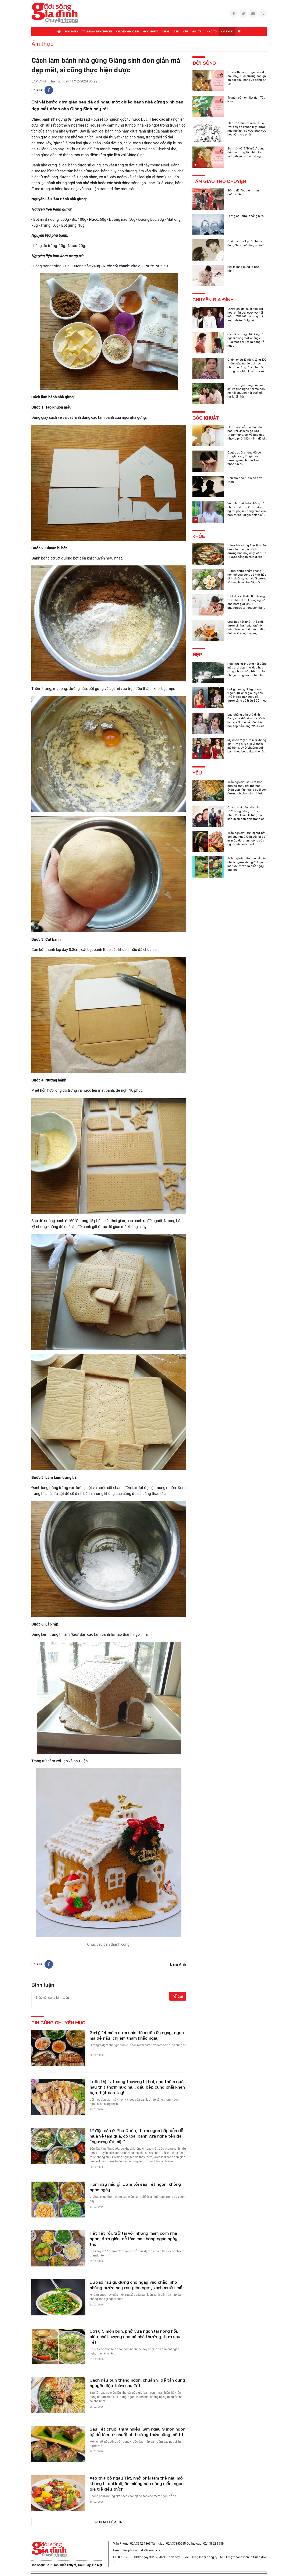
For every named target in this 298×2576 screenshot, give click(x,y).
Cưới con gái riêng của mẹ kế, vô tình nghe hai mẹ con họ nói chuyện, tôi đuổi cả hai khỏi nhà (246, 390)
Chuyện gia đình (127, 31)
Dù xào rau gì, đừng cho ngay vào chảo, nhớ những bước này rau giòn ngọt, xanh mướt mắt (137, 2284)
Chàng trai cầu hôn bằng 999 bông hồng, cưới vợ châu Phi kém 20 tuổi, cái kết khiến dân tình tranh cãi (246, 813)
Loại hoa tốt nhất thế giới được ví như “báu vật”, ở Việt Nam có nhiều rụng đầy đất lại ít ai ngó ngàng (246, 627)
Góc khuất (150, 31)
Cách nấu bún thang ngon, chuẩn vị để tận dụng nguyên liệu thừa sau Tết (137, 2382)
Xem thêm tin (111, 2522)
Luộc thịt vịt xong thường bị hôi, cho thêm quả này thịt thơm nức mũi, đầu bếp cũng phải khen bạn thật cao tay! (137, 2087)
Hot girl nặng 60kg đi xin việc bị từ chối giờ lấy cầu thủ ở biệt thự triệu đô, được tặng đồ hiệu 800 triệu (247, 694)
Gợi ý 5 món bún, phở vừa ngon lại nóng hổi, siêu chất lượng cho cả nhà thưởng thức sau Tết (135, 2336)
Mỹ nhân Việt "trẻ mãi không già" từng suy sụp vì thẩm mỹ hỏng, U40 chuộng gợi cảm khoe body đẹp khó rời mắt (246, 747)
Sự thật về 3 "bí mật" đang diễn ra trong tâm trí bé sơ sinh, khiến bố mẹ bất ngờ (246, 152)
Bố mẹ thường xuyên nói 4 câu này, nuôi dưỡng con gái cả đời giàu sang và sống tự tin (246, 77)
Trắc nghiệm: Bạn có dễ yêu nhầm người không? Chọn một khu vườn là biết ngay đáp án (246, 864)
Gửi (178, 1996)
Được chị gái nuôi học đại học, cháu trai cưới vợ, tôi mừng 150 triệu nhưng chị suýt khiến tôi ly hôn (245, 314)
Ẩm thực (227, 31)
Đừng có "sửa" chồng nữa (245, 216)
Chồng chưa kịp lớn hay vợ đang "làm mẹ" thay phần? (246, 243)
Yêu (185, 31)
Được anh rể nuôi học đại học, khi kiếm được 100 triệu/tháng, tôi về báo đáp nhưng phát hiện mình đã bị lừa (246, 434)
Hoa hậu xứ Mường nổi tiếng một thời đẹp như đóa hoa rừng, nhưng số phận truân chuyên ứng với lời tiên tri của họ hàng (247, 671)
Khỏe (165, 31)
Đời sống (71, 31)
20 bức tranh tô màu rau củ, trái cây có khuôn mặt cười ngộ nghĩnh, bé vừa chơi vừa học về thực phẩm (246, 128)
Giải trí (197, 31)
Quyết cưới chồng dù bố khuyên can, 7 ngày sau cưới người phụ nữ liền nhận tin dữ (244, 458)
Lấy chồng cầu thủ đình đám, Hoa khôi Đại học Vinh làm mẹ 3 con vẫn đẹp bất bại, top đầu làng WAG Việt (246, 720)
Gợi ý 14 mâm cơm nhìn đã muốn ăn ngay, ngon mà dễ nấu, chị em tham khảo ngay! (137, 2035)
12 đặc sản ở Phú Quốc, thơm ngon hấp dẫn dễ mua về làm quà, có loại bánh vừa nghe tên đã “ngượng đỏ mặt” (136, 2136)
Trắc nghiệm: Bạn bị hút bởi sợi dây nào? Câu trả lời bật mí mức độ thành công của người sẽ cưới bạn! (247, 838)
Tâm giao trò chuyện (97, 31)
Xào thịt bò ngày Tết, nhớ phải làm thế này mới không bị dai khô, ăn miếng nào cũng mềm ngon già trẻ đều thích (137, 2483)
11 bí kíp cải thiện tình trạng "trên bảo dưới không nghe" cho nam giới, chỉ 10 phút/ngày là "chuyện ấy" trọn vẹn (246, 603)
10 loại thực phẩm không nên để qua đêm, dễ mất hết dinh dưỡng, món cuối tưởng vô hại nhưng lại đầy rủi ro (246, 576)
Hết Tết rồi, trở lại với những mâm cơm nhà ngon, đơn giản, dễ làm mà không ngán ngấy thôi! (133, 2238)
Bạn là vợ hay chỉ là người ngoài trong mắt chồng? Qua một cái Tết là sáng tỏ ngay (245, 339)
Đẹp (176, 31)
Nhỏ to (212, 31)
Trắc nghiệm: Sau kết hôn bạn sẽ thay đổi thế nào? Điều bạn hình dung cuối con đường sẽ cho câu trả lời (247, 787)
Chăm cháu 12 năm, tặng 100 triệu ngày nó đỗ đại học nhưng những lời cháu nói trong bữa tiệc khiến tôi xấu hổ (247, 367)
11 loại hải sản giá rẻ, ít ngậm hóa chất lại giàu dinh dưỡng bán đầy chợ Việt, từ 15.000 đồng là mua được (247, 551)
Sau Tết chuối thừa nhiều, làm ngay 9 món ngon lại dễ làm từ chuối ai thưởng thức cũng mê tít (137, 2431)
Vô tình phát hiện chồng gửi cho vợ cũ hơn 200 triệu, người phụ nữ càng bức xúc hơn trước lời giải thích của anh (246, 511)
